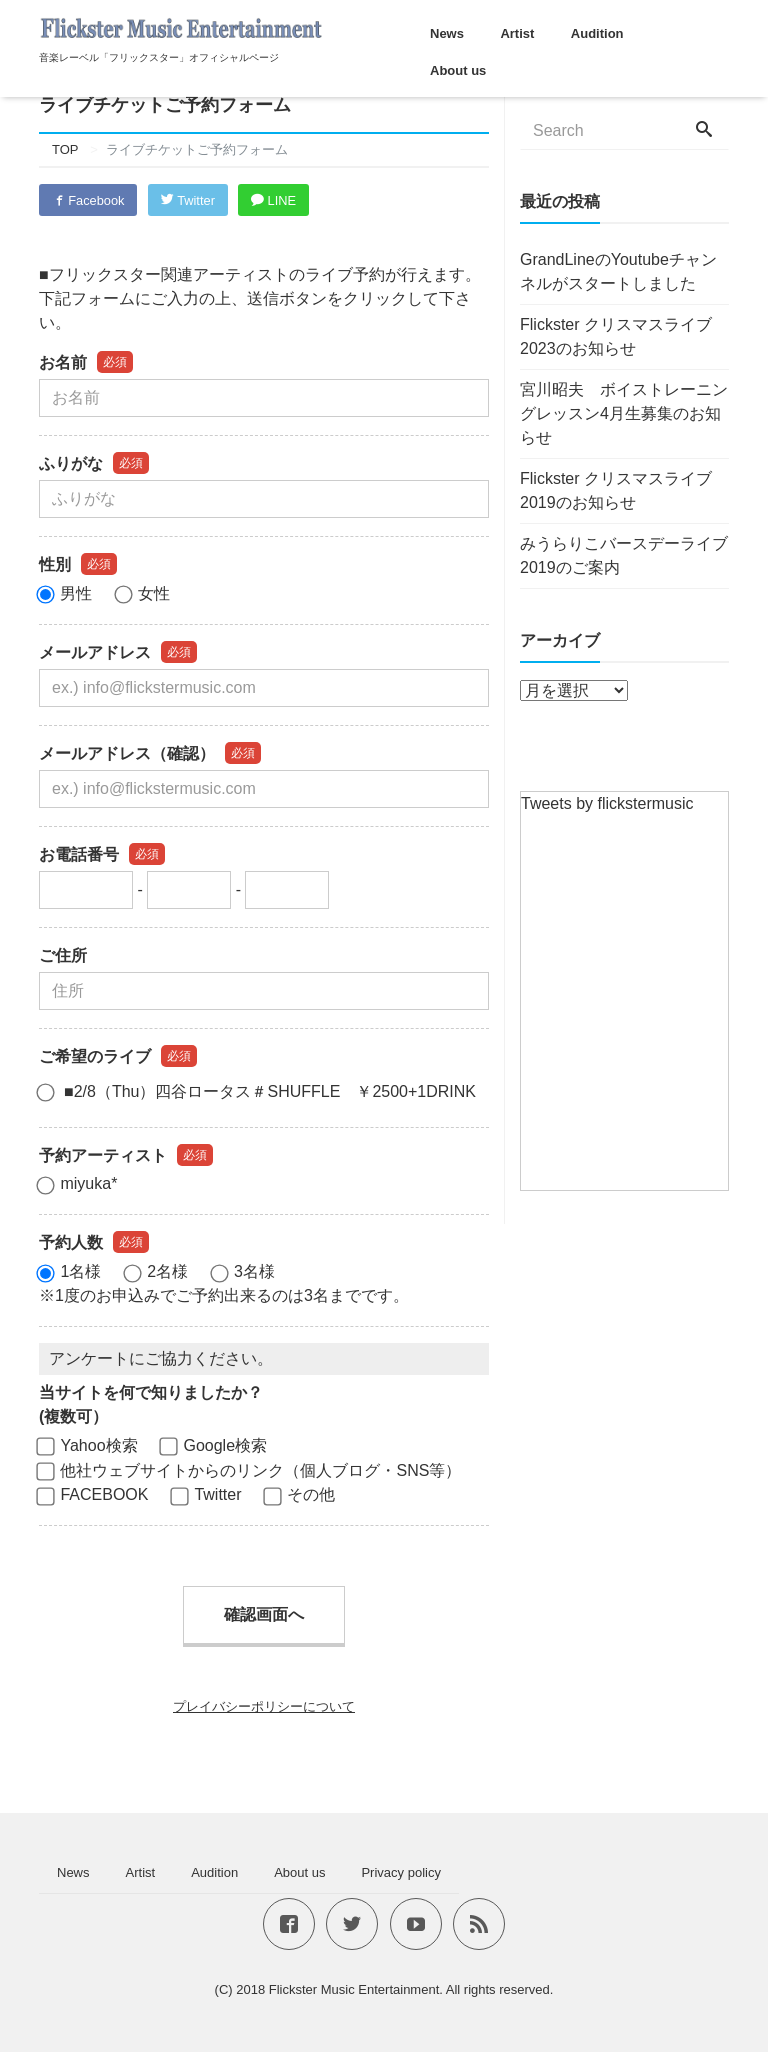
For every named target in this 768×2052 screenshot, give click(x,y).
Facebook (89, 200)
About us (458, 70)
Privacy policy (400, 1872)
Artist (517, 33)
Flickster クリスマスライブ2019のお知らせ (616, 490)
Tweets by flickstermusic (607, 803)
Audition (597, 33)
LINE (278, 200)
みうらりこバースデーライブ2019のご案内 (624, 555)
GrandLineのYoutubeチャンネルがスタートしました (618, 271)
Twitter (190, 200)
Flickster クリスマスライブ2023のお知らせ (616, 336)
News (447, 33)
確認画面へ (264, 1615)
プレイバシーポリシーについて (264, 1707)
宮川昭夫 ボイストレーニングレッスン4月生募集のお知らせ (624, 413)
